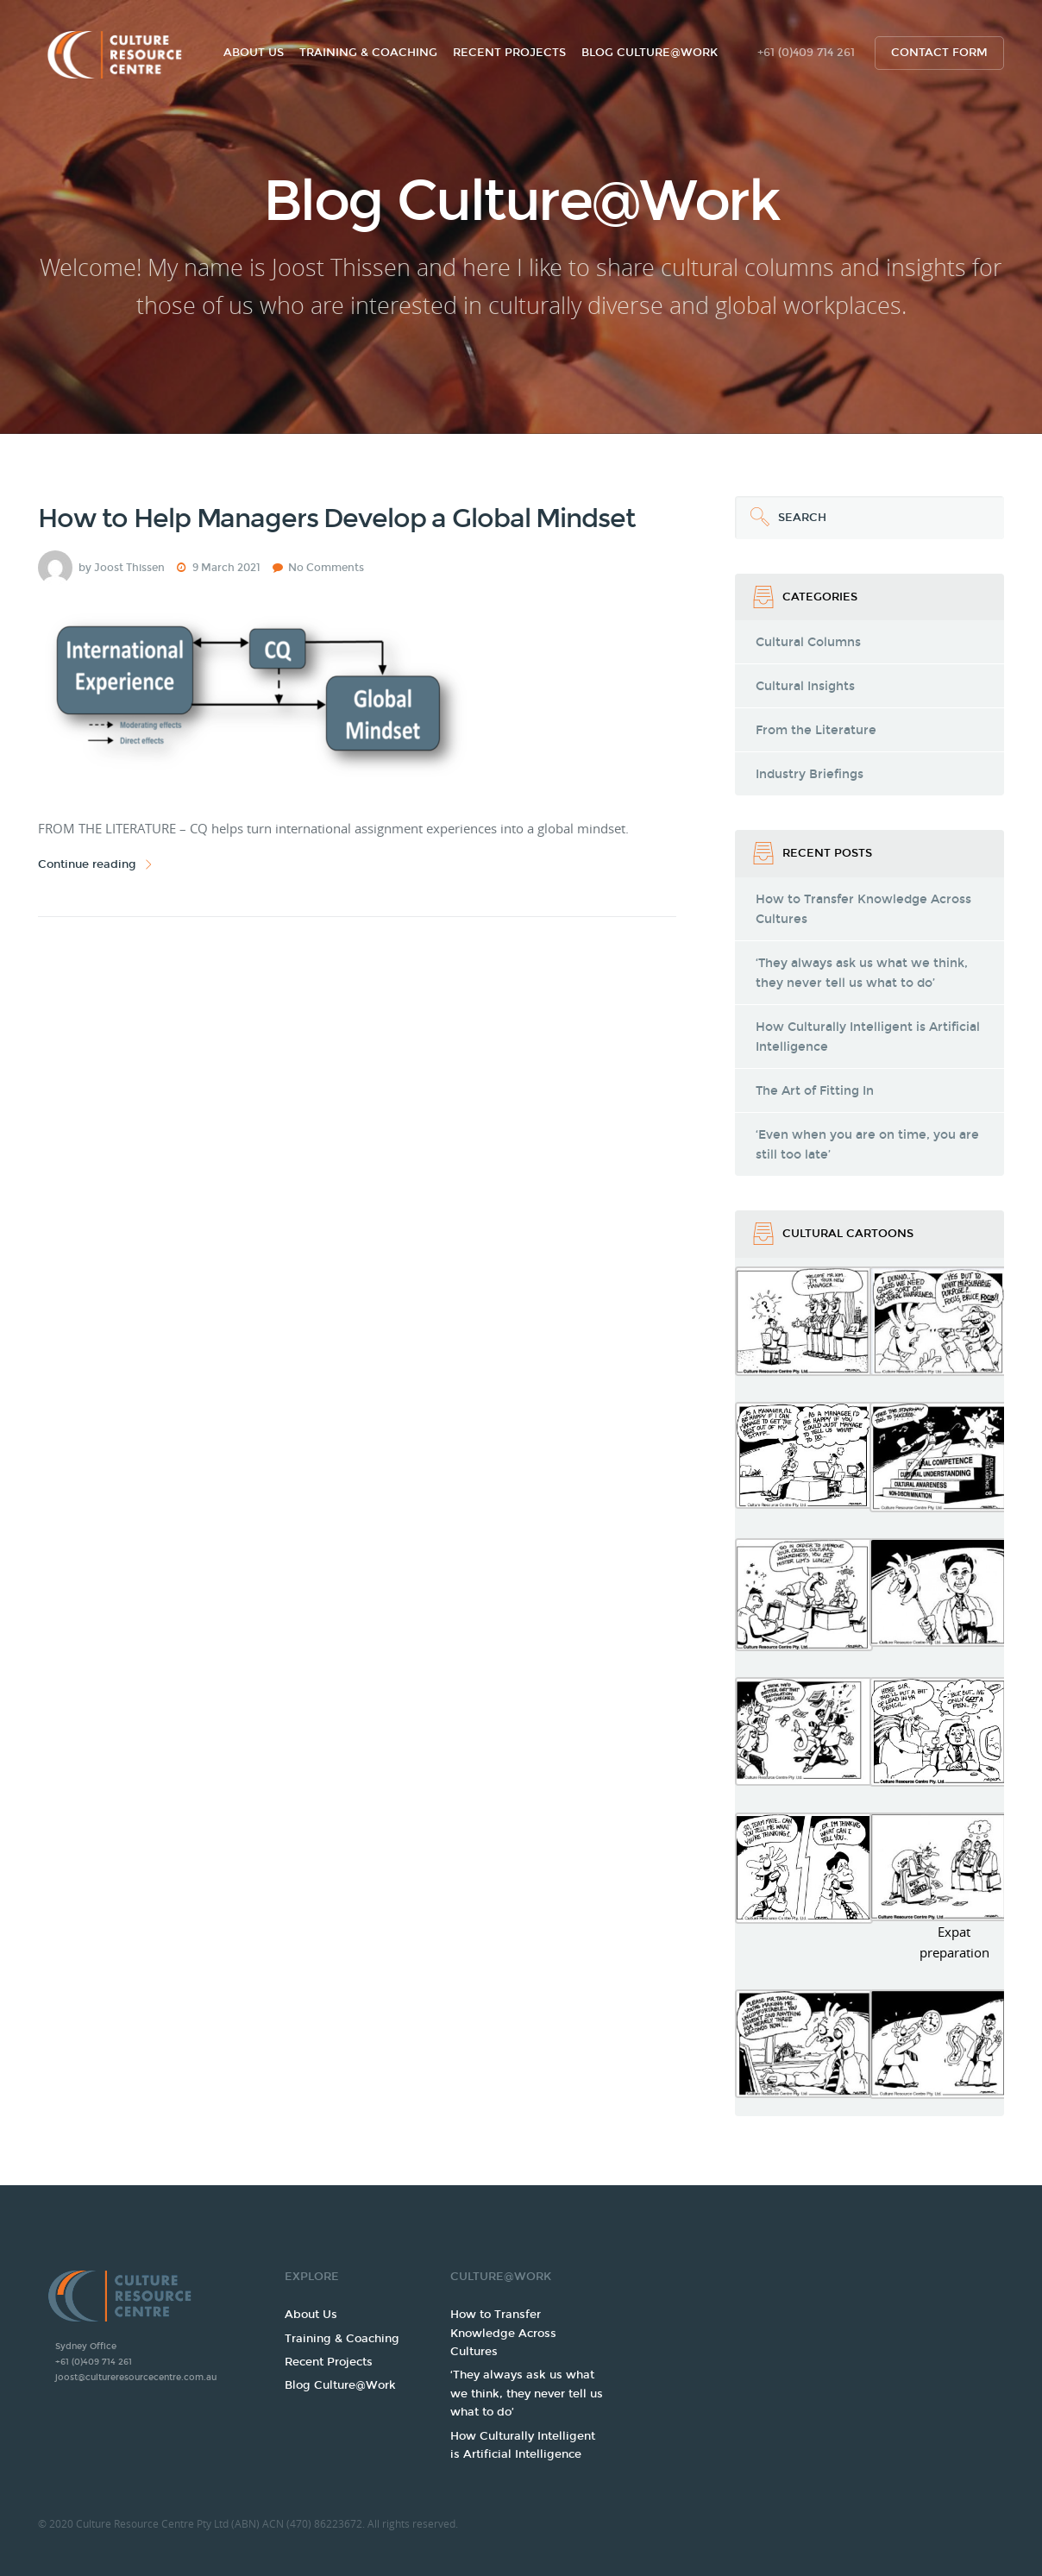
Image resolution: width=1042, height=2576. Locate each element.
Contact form (939, 53)
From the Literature (816, 730)
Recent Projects (509, 53)
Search (780, 510)
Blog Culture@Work (649, 53)
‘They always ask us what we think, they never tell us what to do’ (862, 973)
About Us (253, 53)
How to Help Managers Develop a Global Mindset (336, 518)
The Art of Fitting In (815, 1091)
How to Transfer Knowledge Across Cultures (863, 909)
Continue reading (97, 865)
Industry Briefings (809, 774)
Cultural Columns (808, 642)
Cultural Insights (805, 686)
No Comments (326, 568)
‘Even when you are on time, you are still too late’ (867, 1145)
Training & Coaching (368, 53)
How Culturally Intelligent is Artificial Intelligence (868, 1037)
